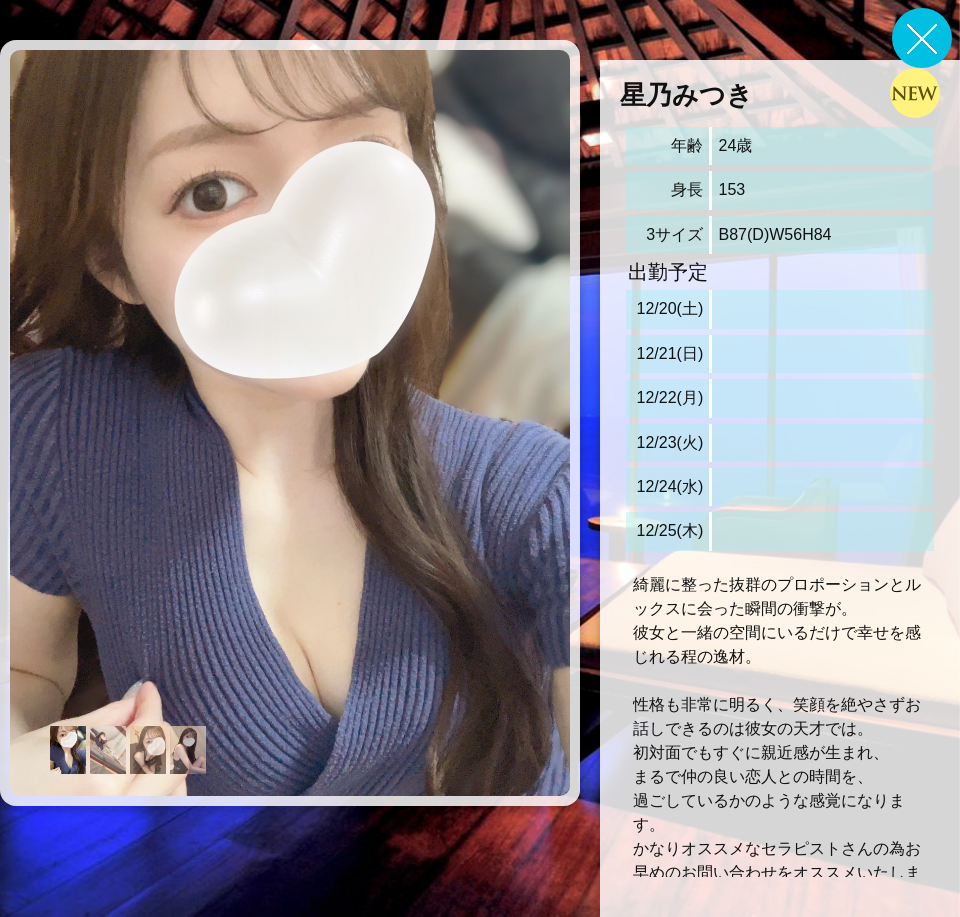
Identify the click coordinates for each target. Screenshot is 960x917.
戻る (922, 38)
